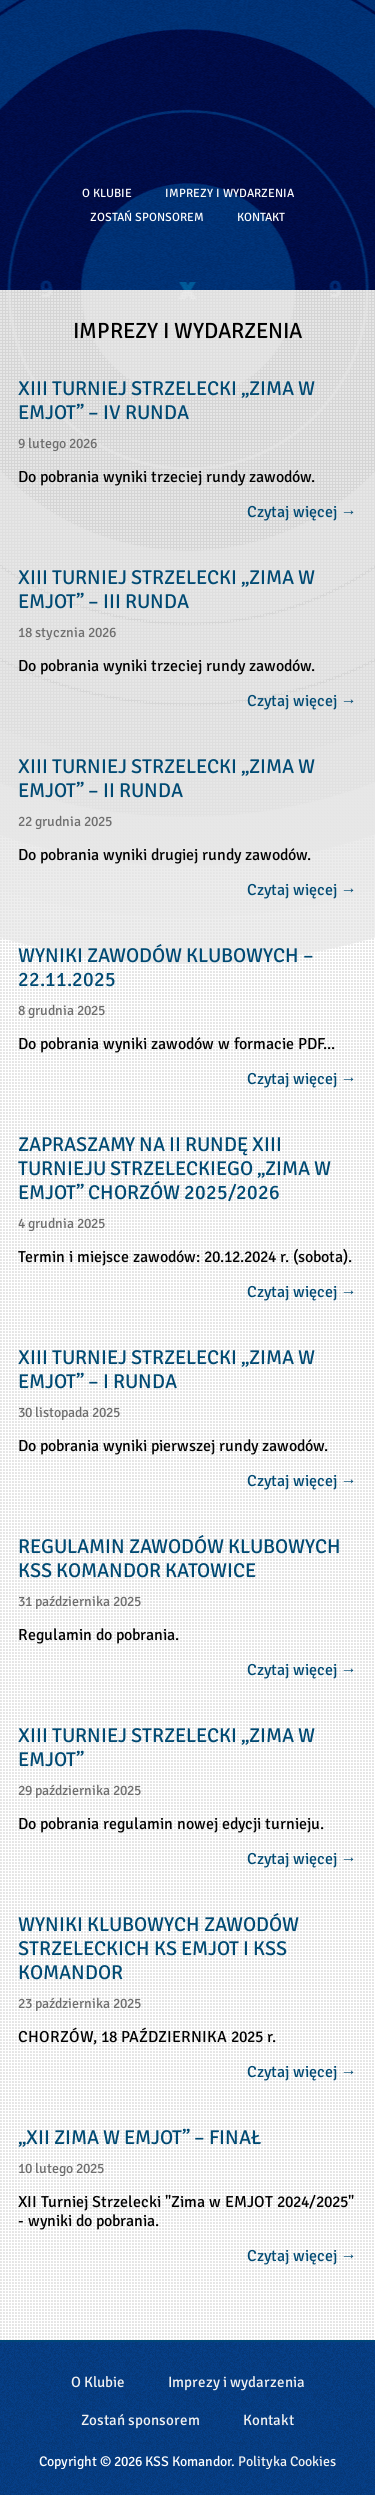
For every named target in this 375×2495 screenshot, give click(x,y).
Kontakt (261, 217)
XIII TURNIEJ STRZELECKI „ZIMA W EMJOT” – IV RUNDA (166, 401)
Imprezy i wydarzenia (229, 193)
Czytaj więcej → (302, 512)
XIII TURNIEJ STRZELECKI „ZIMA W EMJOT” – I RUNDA (166, 1370)
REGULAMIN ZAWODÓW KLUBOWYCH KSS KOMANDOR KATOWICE (179, 1559)
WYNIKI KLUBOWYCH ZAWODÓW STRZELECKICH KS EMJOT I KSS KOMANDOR (158, 1949)
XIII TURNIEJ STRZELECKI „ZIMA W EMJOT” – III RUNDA (166, 590)
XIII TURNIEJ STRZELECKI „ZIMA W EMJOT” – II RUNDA (166, 779)
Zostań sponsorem (147, 217)
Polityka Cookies (287, 2461)
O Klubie (107, 193)
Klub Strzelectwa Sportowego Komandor (188, 85)
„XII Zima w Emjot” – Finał (139, 2138)
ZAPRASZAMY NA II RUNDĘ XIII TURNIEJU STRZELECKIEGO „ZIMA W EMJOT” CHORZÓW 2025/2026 (174, 1169)
